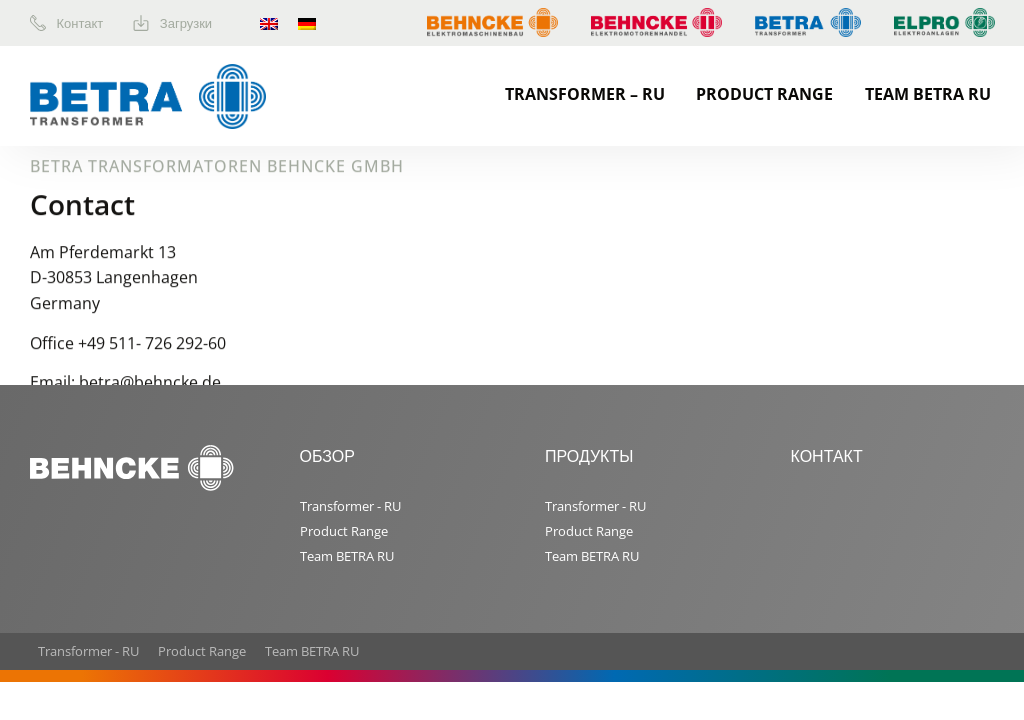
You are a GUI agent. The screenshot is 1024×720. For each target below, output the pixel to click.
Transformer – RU (585, 94)
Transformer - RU (350, 506)
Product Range (764, 94)
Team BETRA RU (928, 94)
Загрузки (172, 23)
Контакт (66, 23)
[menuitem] (81, 23)
